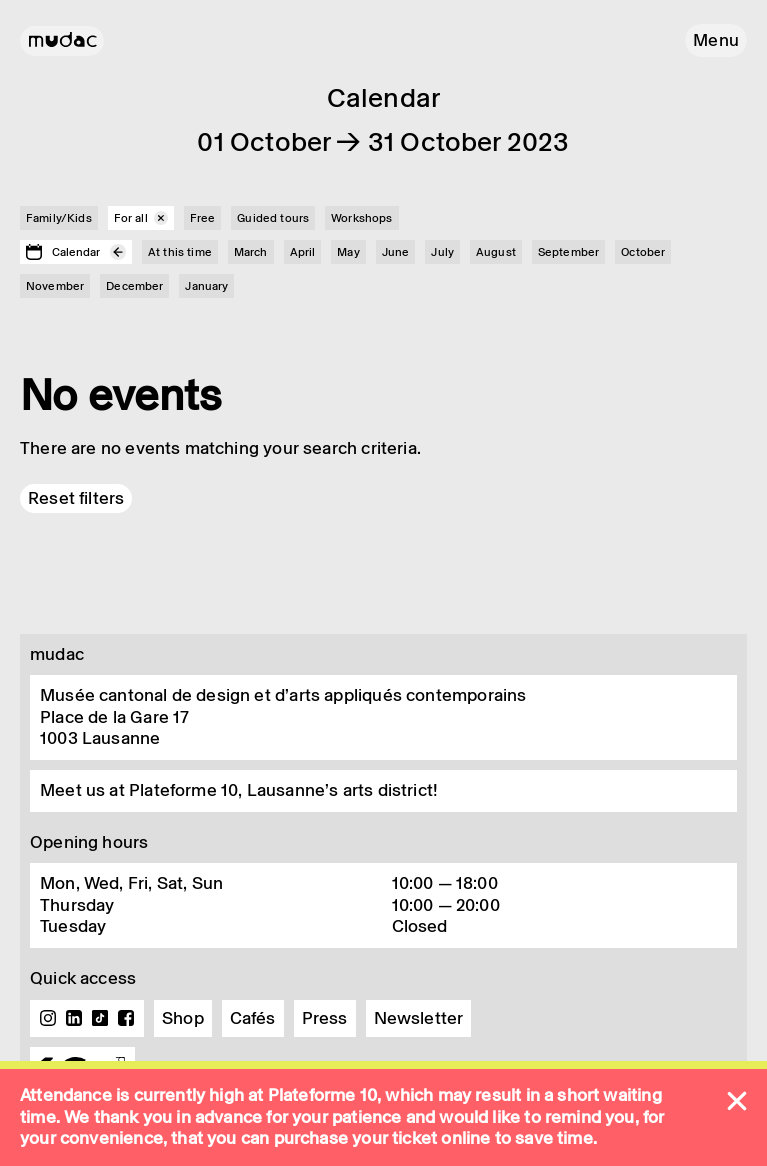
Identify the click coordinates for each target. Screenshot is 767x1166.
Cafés (253, 1018)
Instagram (48, 1018)
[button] (716, 40)
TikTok (100, 1018)
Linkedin (74, 1018)
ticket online (441, 1138)
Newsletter (419, 1018)
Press (325, 1018)
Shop (183, 1018)
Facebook (126, 1018)
